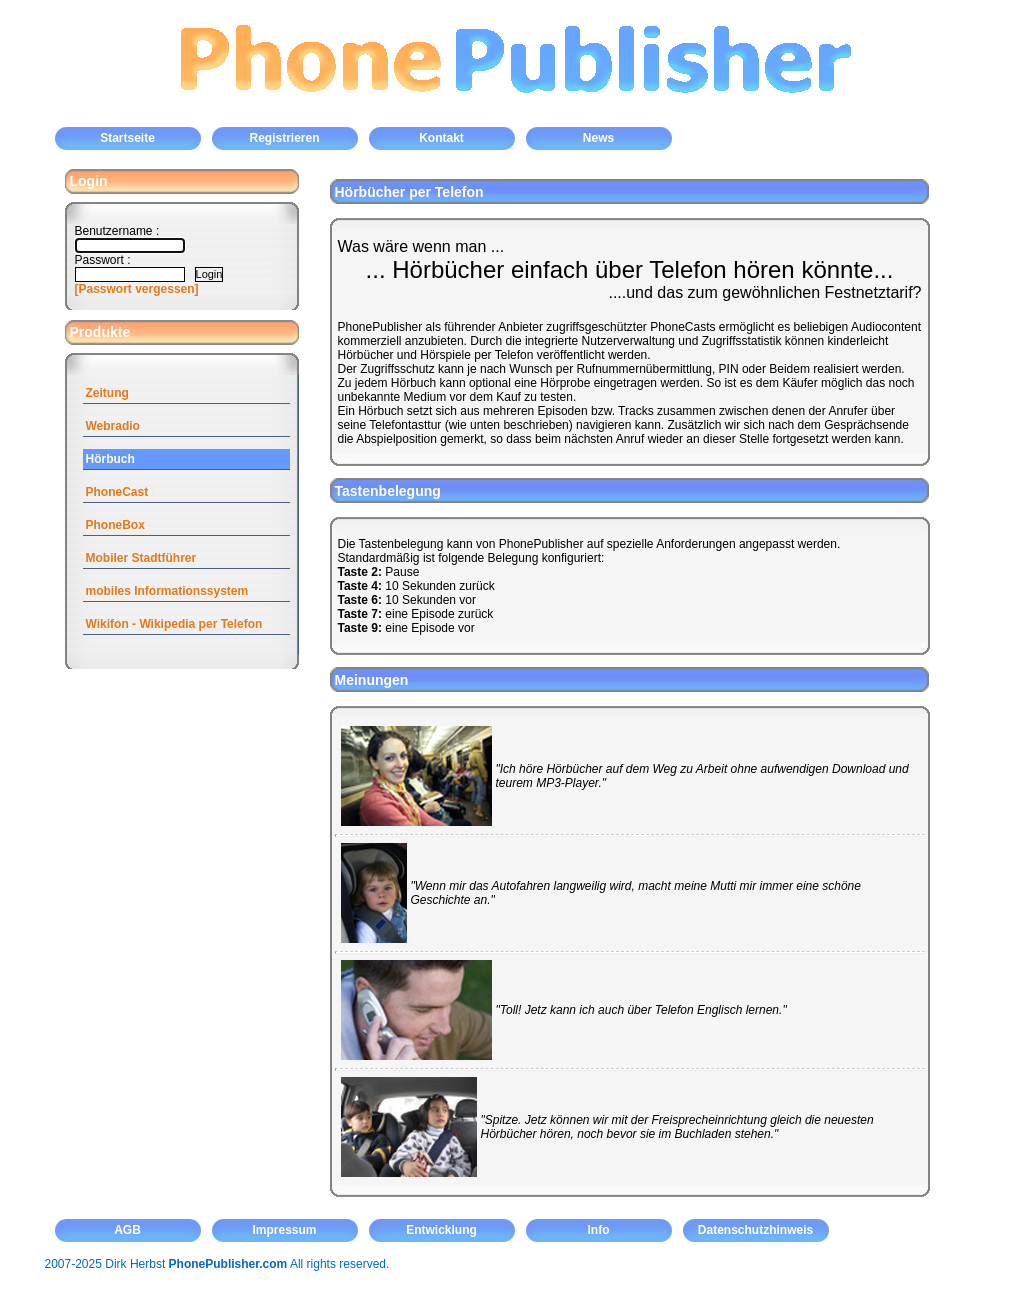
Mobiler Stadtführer (141, 558)
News (598, 138)
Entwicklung (441, 1230)
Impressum (284, 1230)
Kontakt (441, 138)
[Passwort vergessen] (137, 289)
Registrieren (284, 138)
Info (599, 1230)
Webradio (113, 426)
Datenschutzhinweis (755, 1230)
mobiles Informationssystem (167, 591)
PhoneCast (117, 492)
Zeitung (107, 393)
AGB (127, 1230)
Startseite (127, 138)
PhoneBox (115, 525)
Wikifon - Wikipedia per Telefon (174, 624)
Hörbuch (110, 459)
